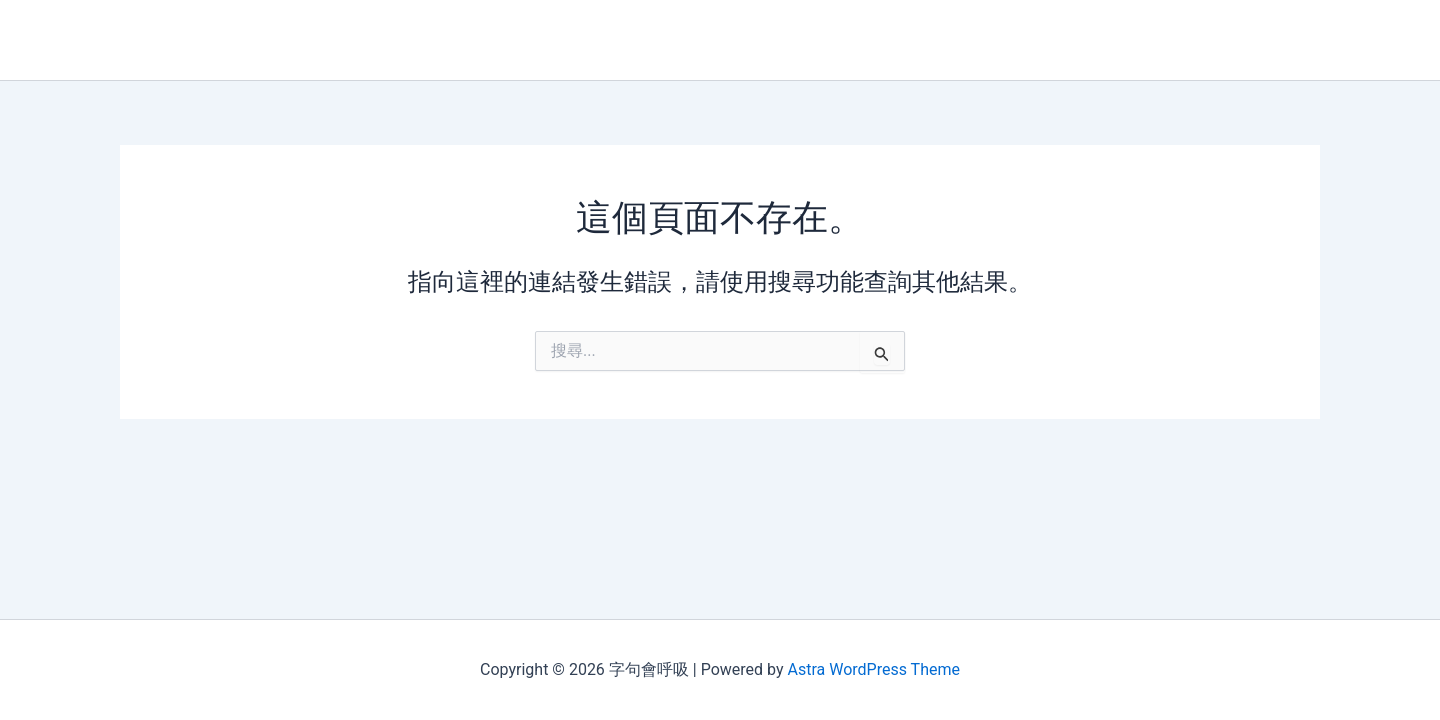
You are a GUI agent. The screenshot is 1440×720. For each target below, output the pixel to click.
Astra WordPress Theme (873, 669)
